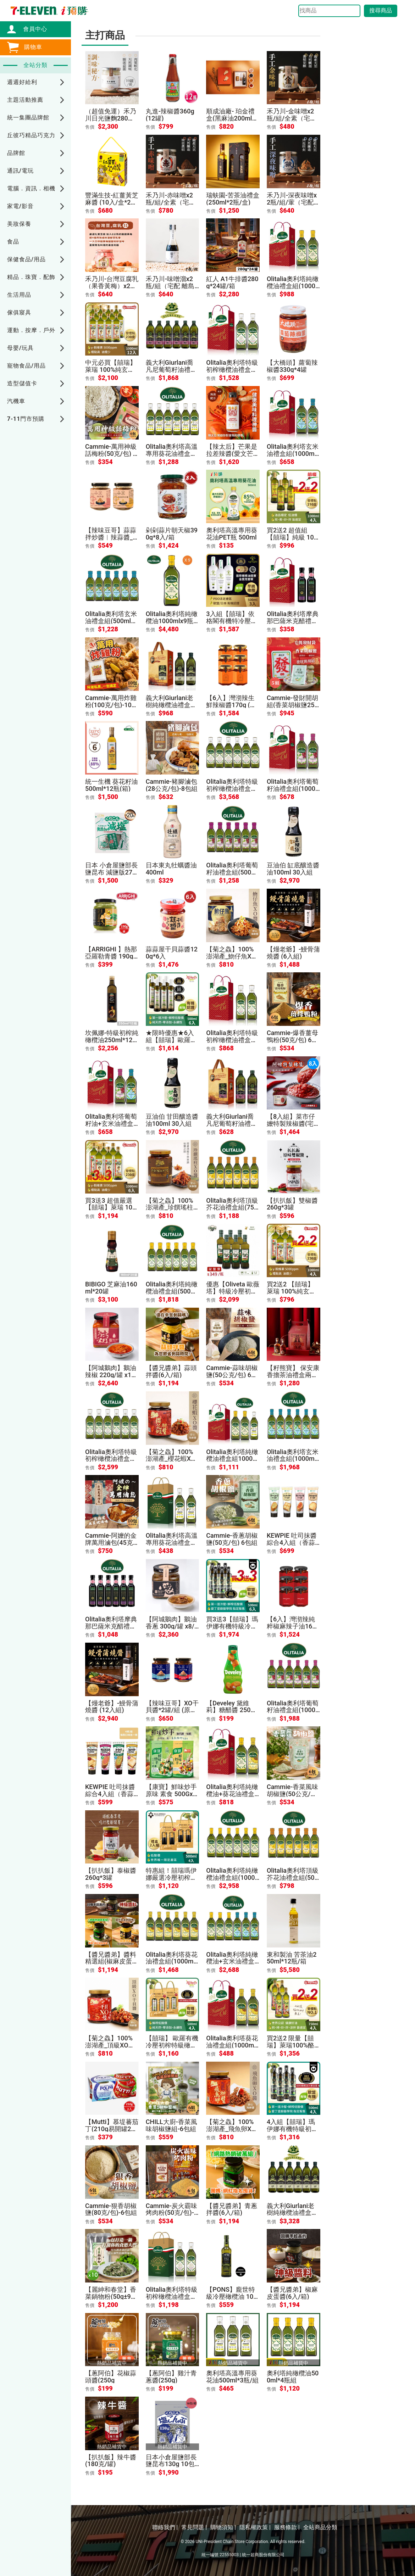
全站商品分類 (320, 2527)
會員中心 (31, 29)
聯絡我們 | (165, 2527)
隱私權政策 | (255, 2527)
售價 (89, 127)
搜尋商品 (380, 10)
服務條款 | (287, 2527)
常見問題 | (194, 2527)
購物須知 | (223, 2527)
